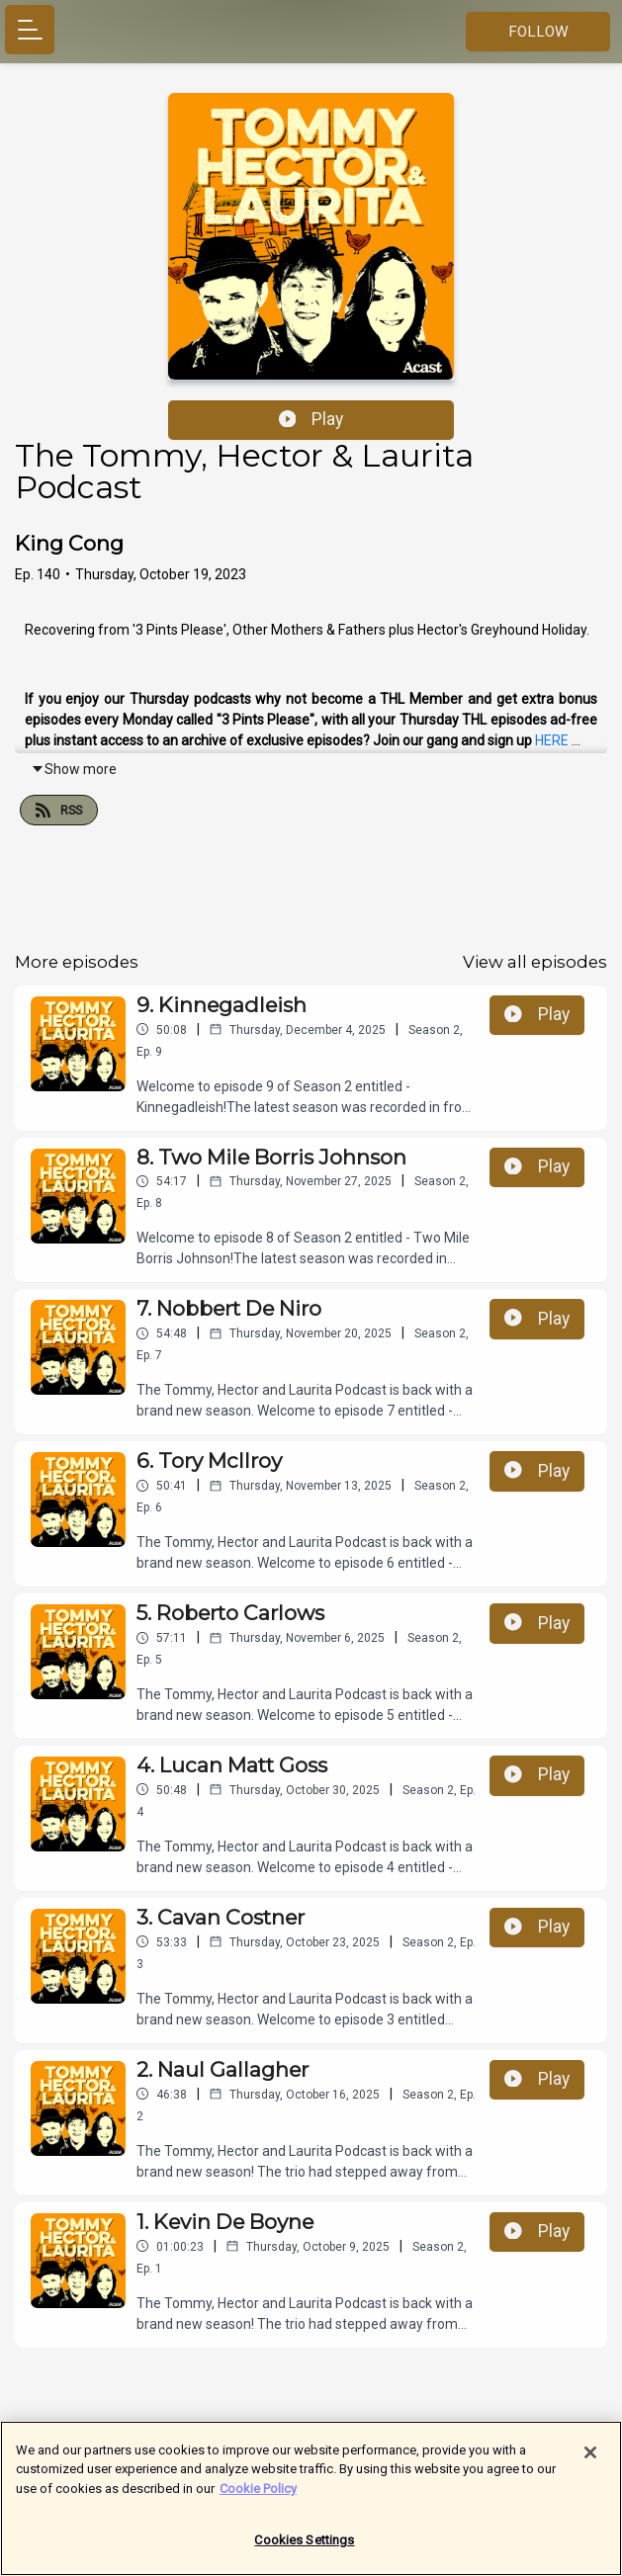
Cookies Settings (304, 2549)
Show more (74, 769)
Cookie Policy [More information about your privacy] (258, 2497)
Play (311, 419)
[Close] (590, 2461)
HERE (552, 740)
